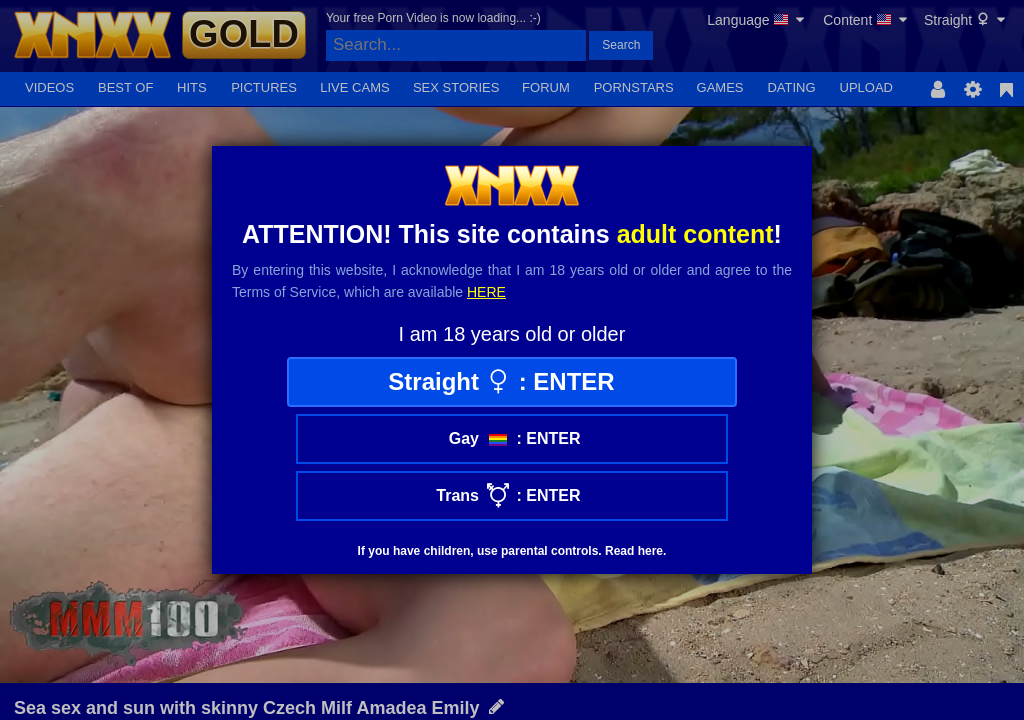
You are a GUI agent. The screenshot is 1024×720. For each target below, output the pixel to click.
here (486, 292)
